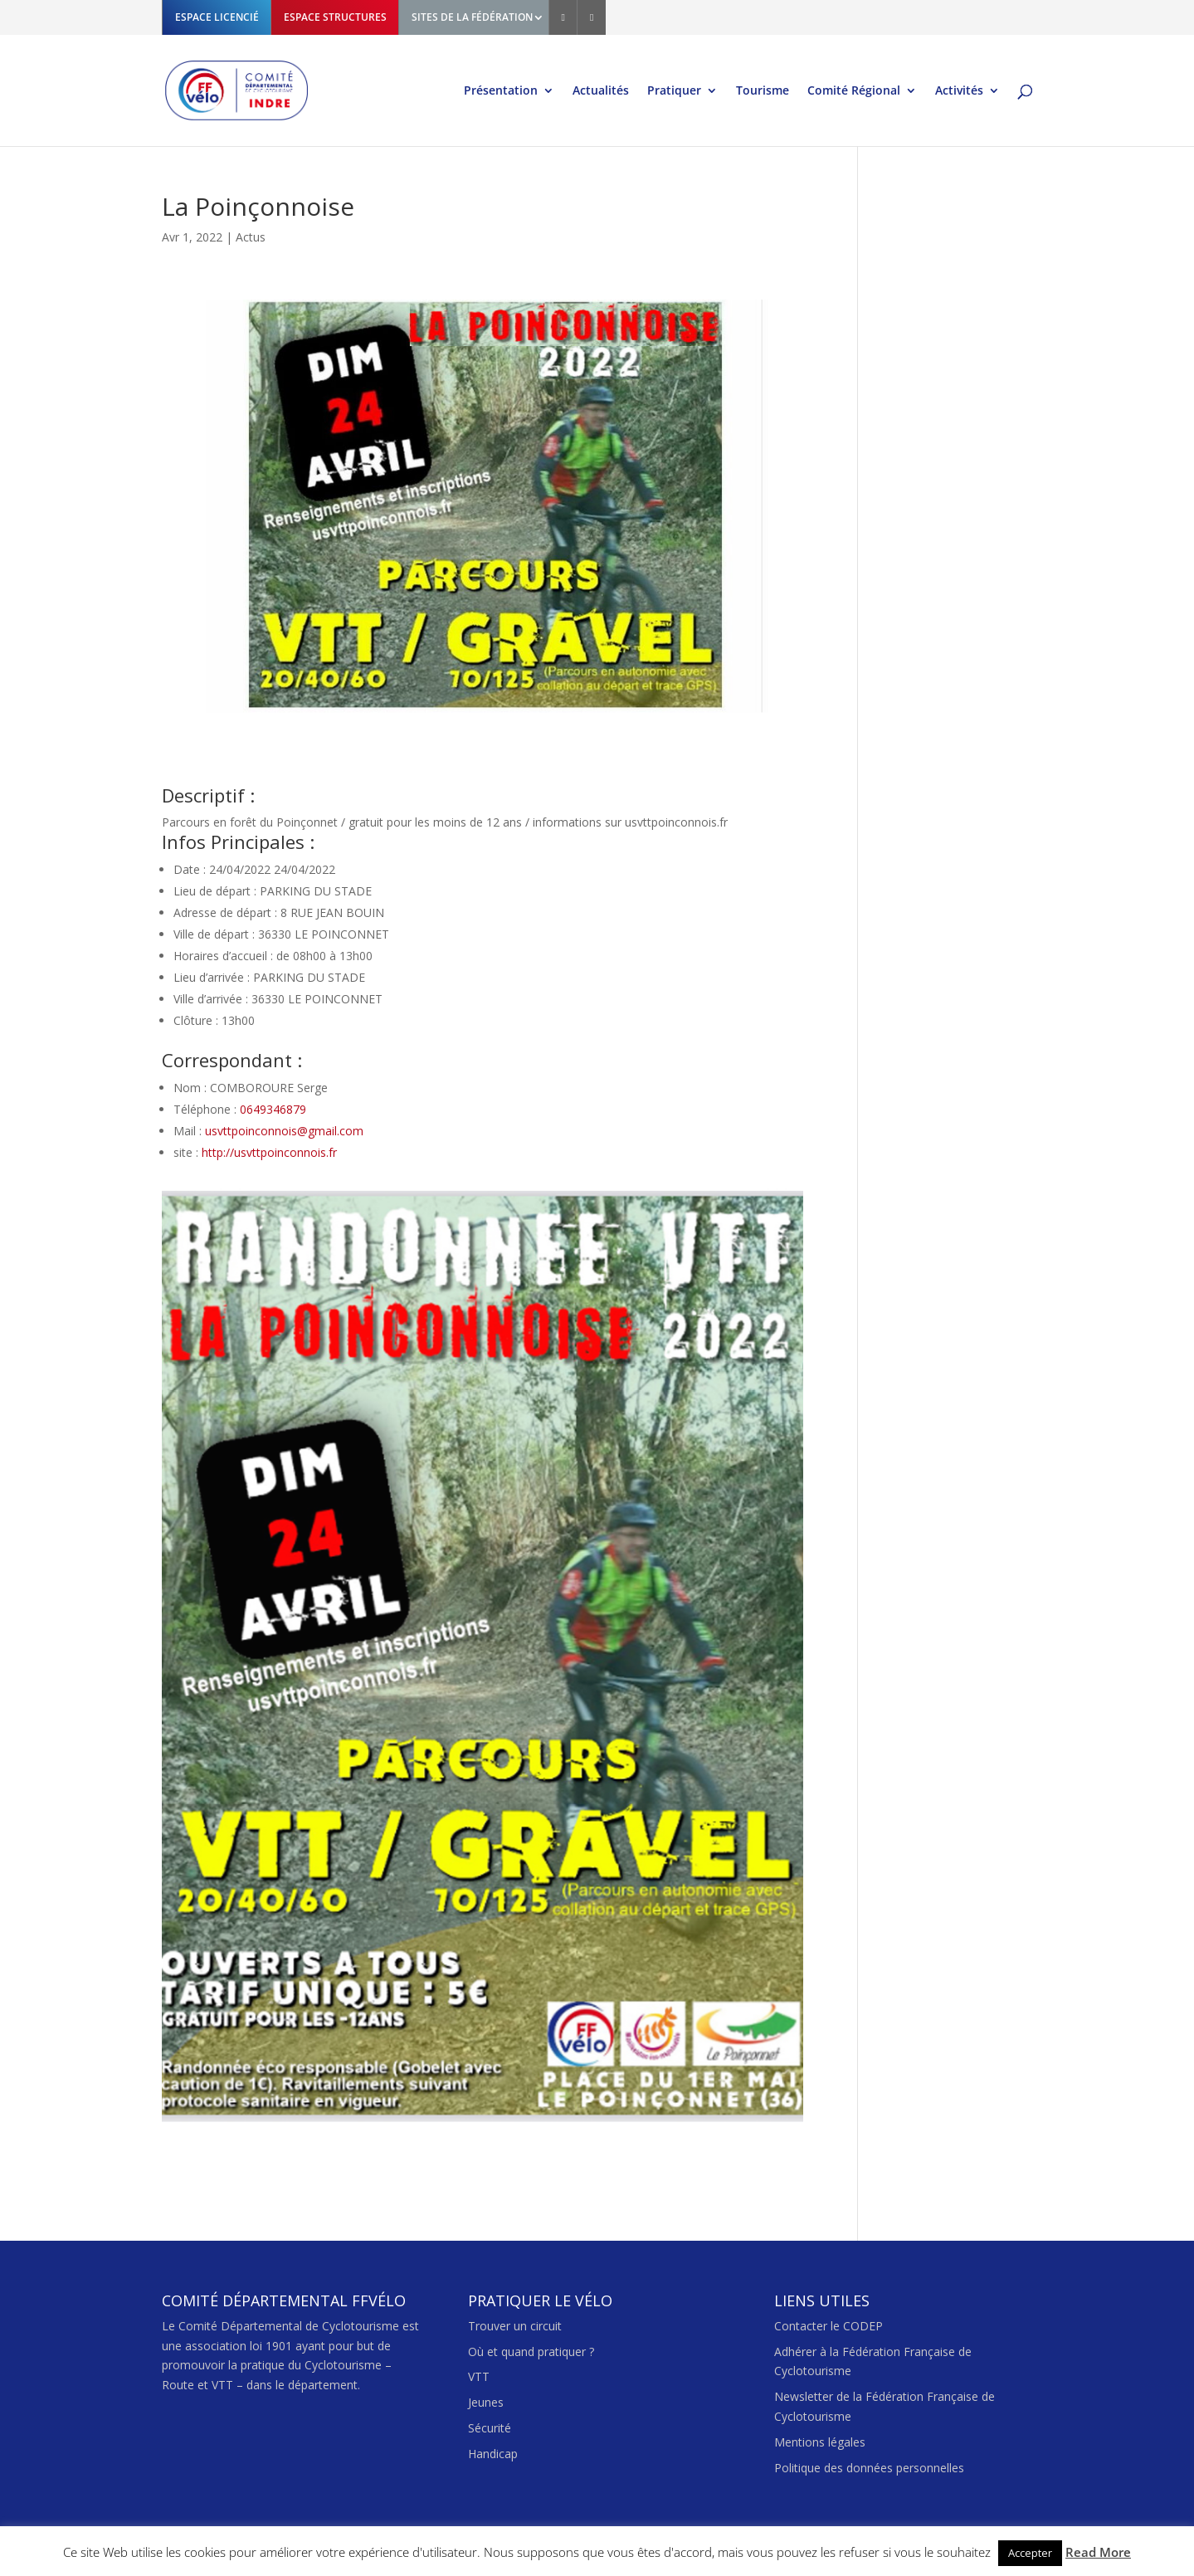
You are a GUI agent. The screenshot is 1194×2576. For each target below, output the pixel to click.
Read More (1098, 2552)
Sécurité (489, 2428)
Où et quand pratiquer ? (531, 2351)
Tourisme (762, 91)
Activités (959, 91)
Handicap (493, 2453)
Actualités (601, 91)
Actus (251, 237)
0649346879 (273, 1109)
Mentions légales (819, 2442)
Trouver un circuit (515, 2326)
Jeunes (486, 2402)
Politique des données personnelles (869, 2468)
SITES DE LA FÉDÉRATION (472, 17)
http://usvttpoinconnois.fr (269, 1152)
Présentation (501, 91)
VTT (479, 2376)
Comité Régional (853, 91)
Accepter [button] (1030, 2552)
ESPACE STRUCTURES (335, 17)
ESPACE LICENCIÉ (217, 17)
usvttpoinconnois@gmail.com (284, 1131)
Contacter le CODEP (828, 2326)
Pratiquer (674, 91)
